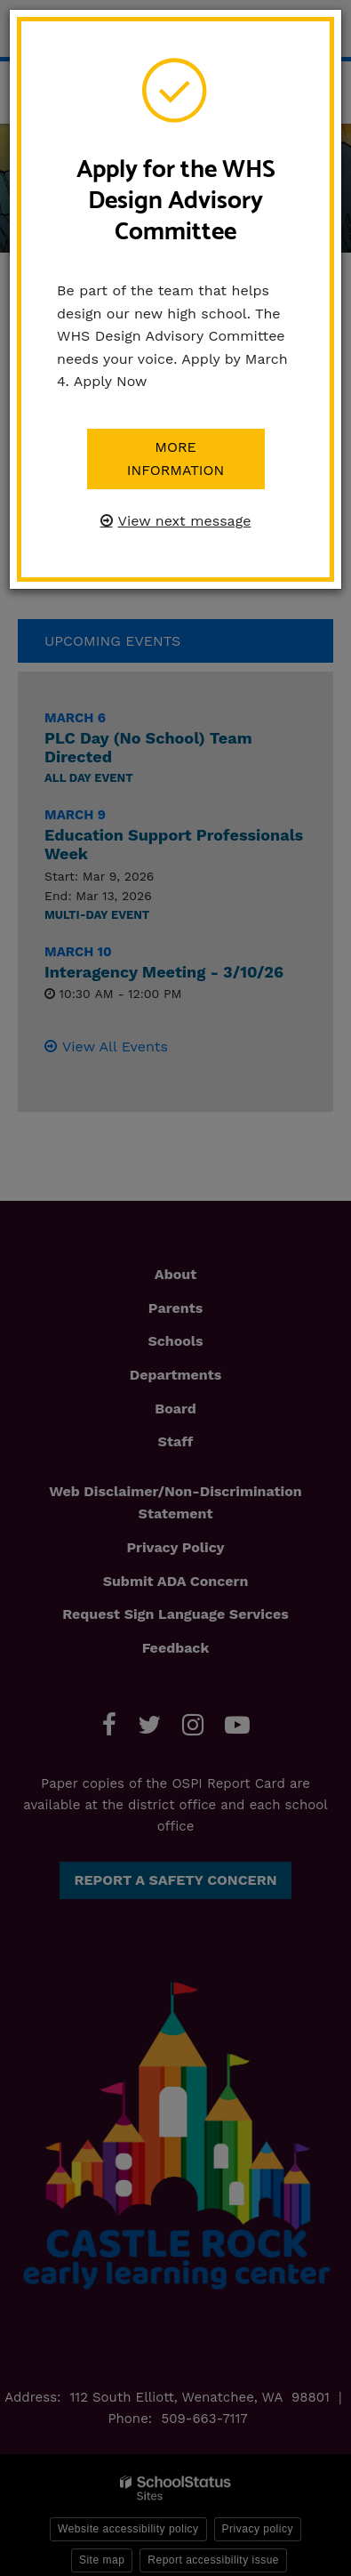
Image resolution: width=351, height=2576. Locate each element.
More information (176, 459)
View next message (184, 520)
